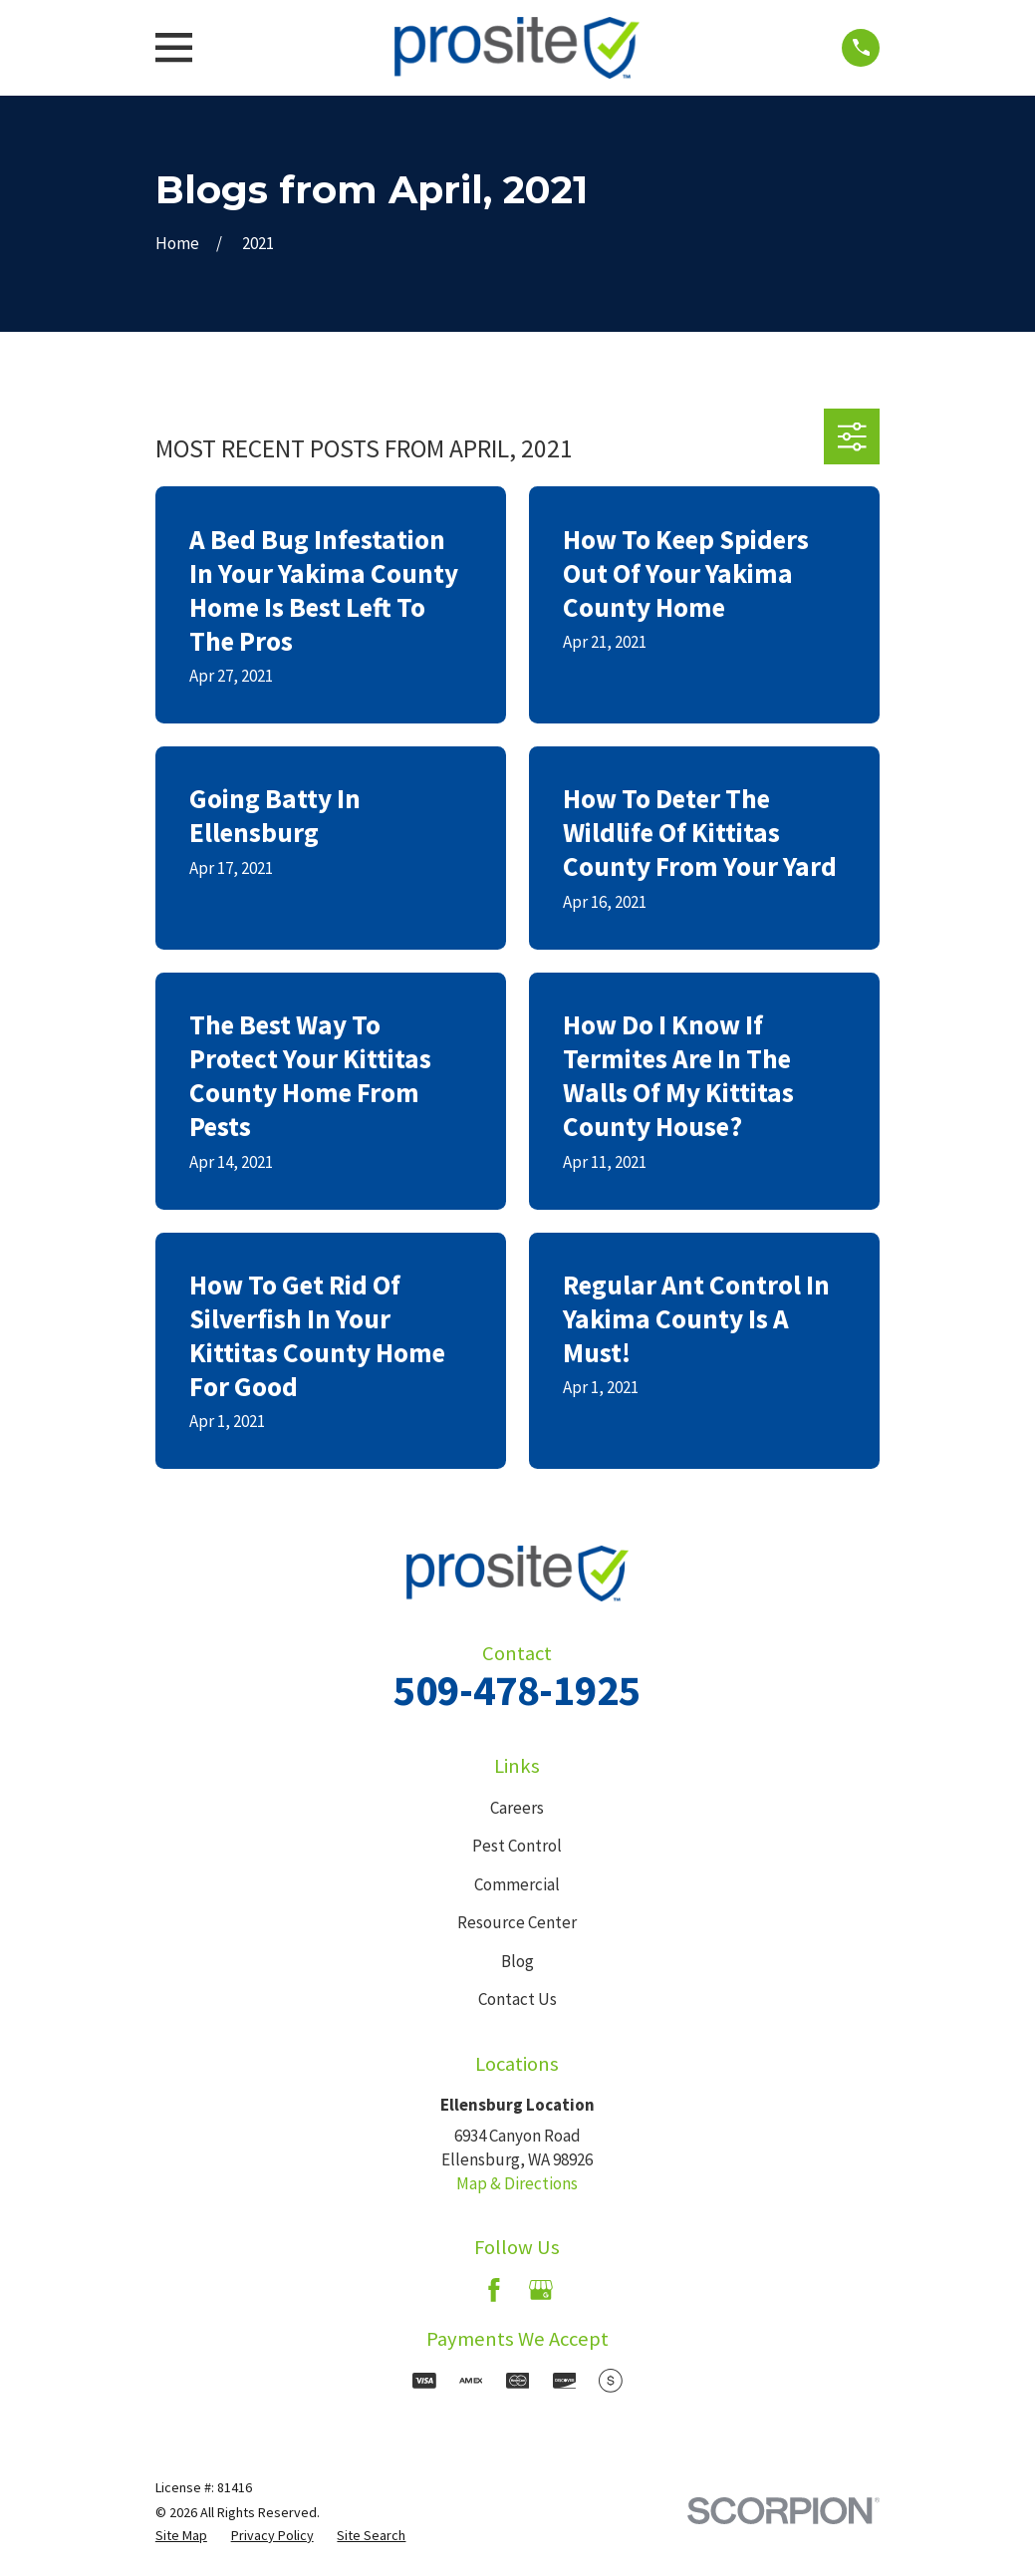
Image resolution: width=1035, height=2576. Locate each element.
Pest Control (517, 1846)
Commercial (517, 1884)
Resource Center (517, 1922)
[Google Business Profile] (541, 2290)
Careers (517, 1808)
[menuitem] (181, 2536)
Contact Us (517, 1999)
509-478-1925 (517, 1690)
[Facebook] (494, 2290)
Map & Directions (517, 2183)
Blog (517, 1961)
